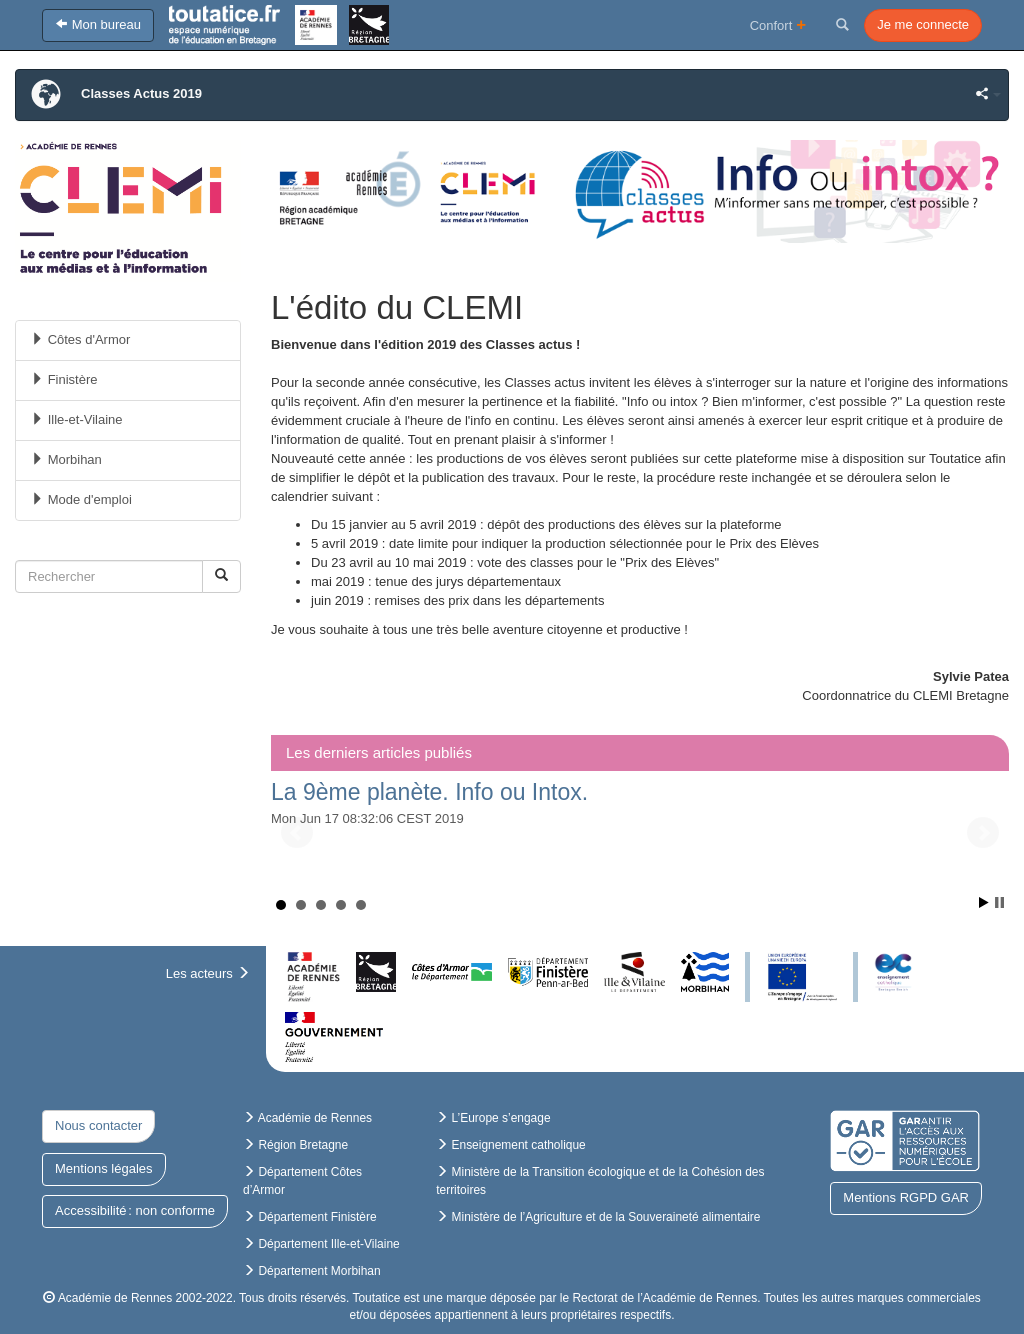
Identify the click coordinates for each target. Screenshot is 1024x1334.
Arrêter (999, 902)
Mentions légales (104, 1168)
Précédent (297, 833)
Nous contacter (98, 1125)
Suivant (983, 833)
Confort (778, 24)
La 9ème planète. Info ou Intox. (429, 792)
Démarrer (984, 902)
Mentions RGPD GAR (906, 1197)
